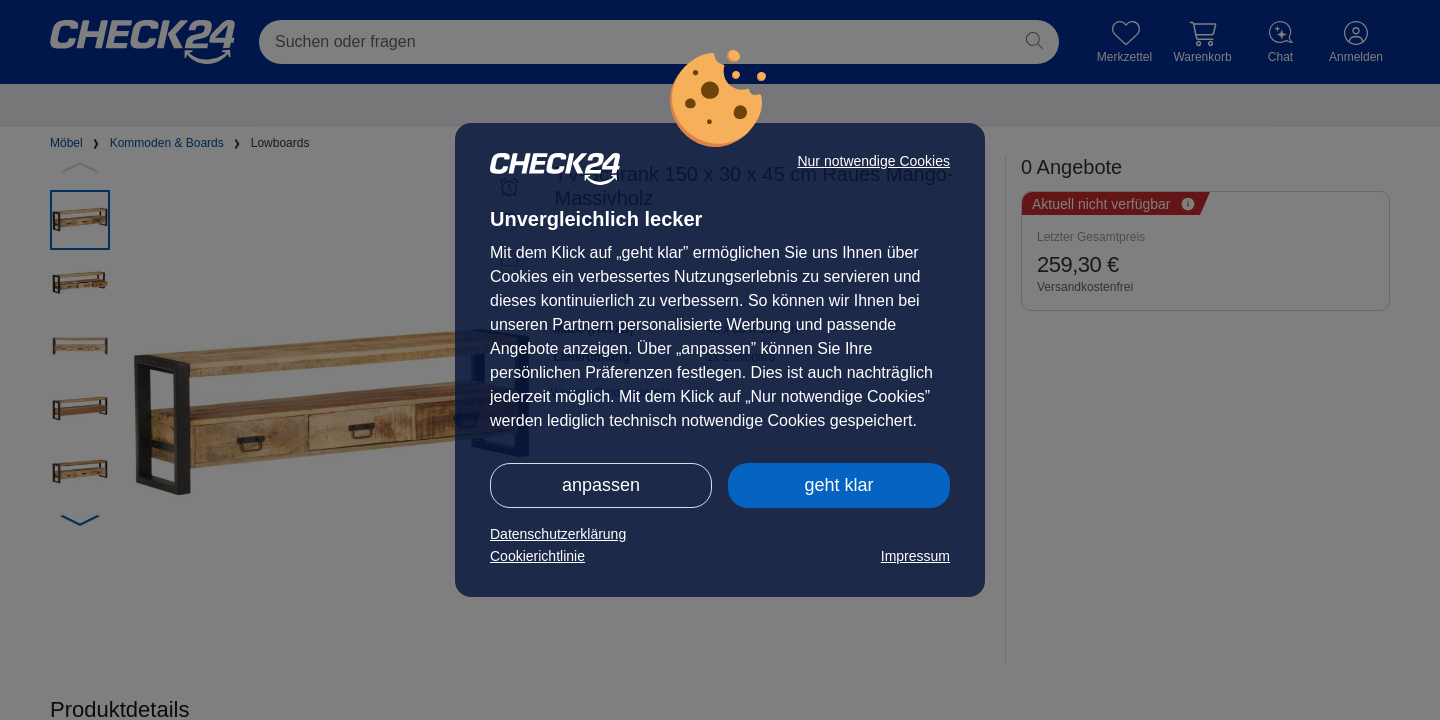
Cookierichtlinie (537, 556)
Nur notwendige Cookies (873, 161)
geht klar (838, 485)
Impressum (915, 556)
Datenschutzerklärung (558, 534)
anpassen (601, 485)
